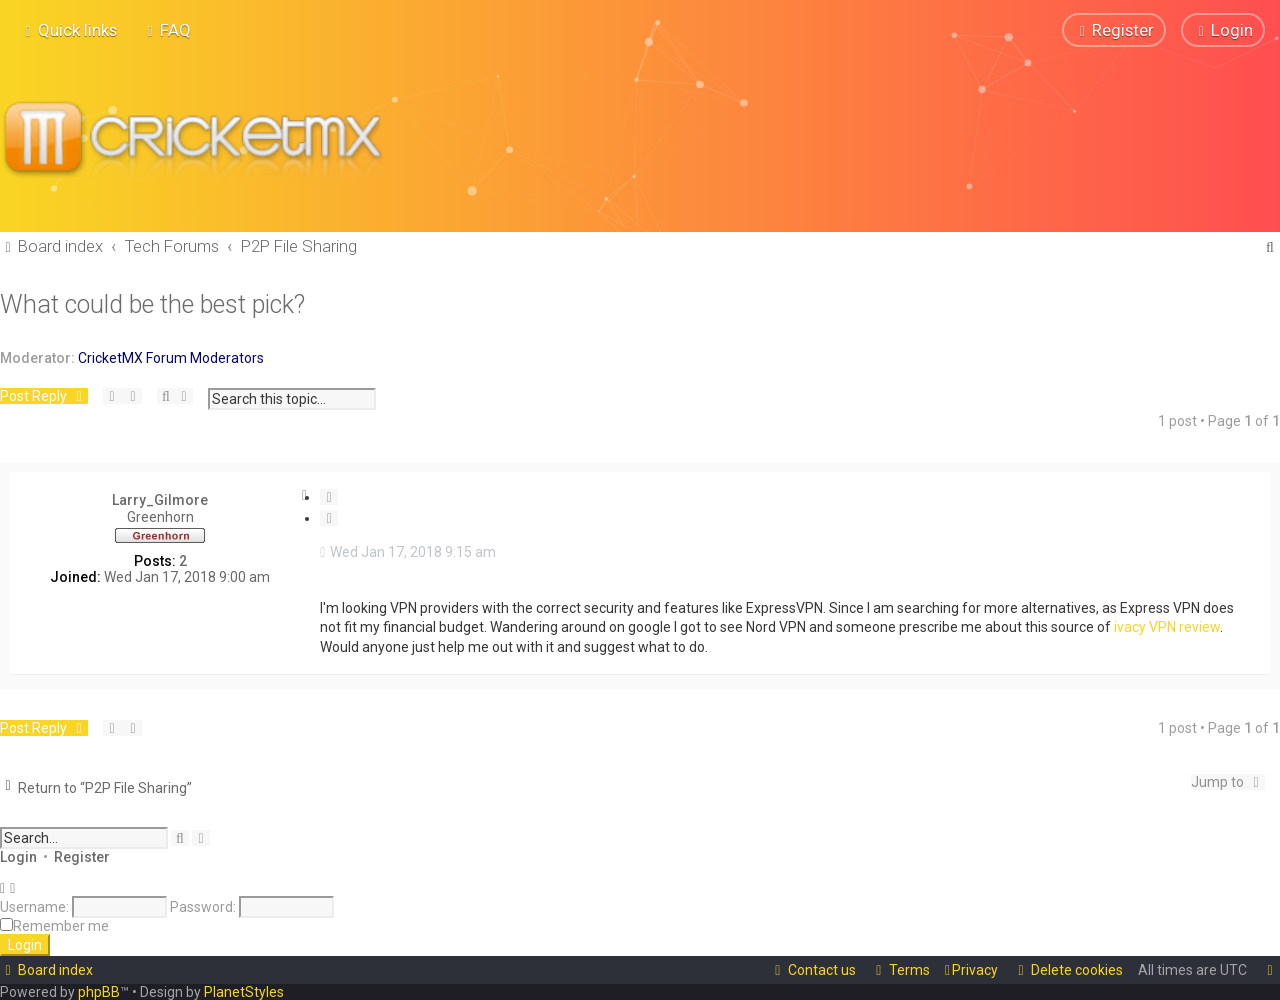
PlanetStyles (244, 992)
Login (18, 856)
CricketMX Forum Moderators (171, 357)
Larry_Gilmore (160, 499)
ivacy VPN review (1167, 627)
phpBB (99, 992)
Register (82, 856)
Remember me (61, 925)
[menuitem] (166, 30)
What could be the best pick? (152, 303)
